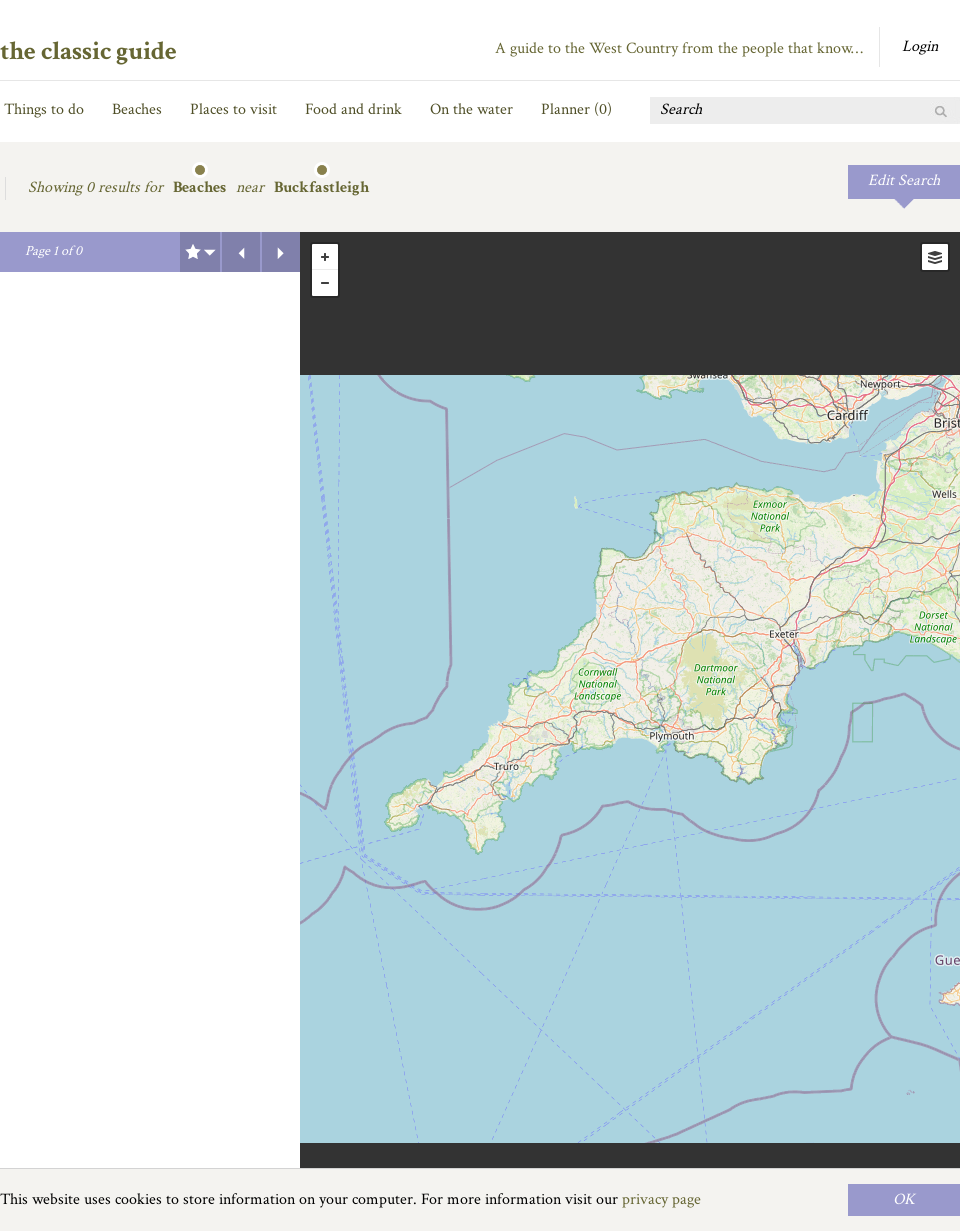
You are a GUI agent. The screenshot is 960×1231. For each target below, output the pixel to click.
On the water (471, 109)
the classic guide (88, 51)
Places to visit (233, 109)
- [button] (325, 283)
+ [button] (325, 257)
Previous (241, 252)
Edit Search (904, 180)
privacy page (661, 1199)
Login (920, 46)
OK (904, 1199)
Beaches (137, 109)
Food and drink (353, 109)
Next (281, 252)
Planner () (576, 109)
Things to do (44, 109)
